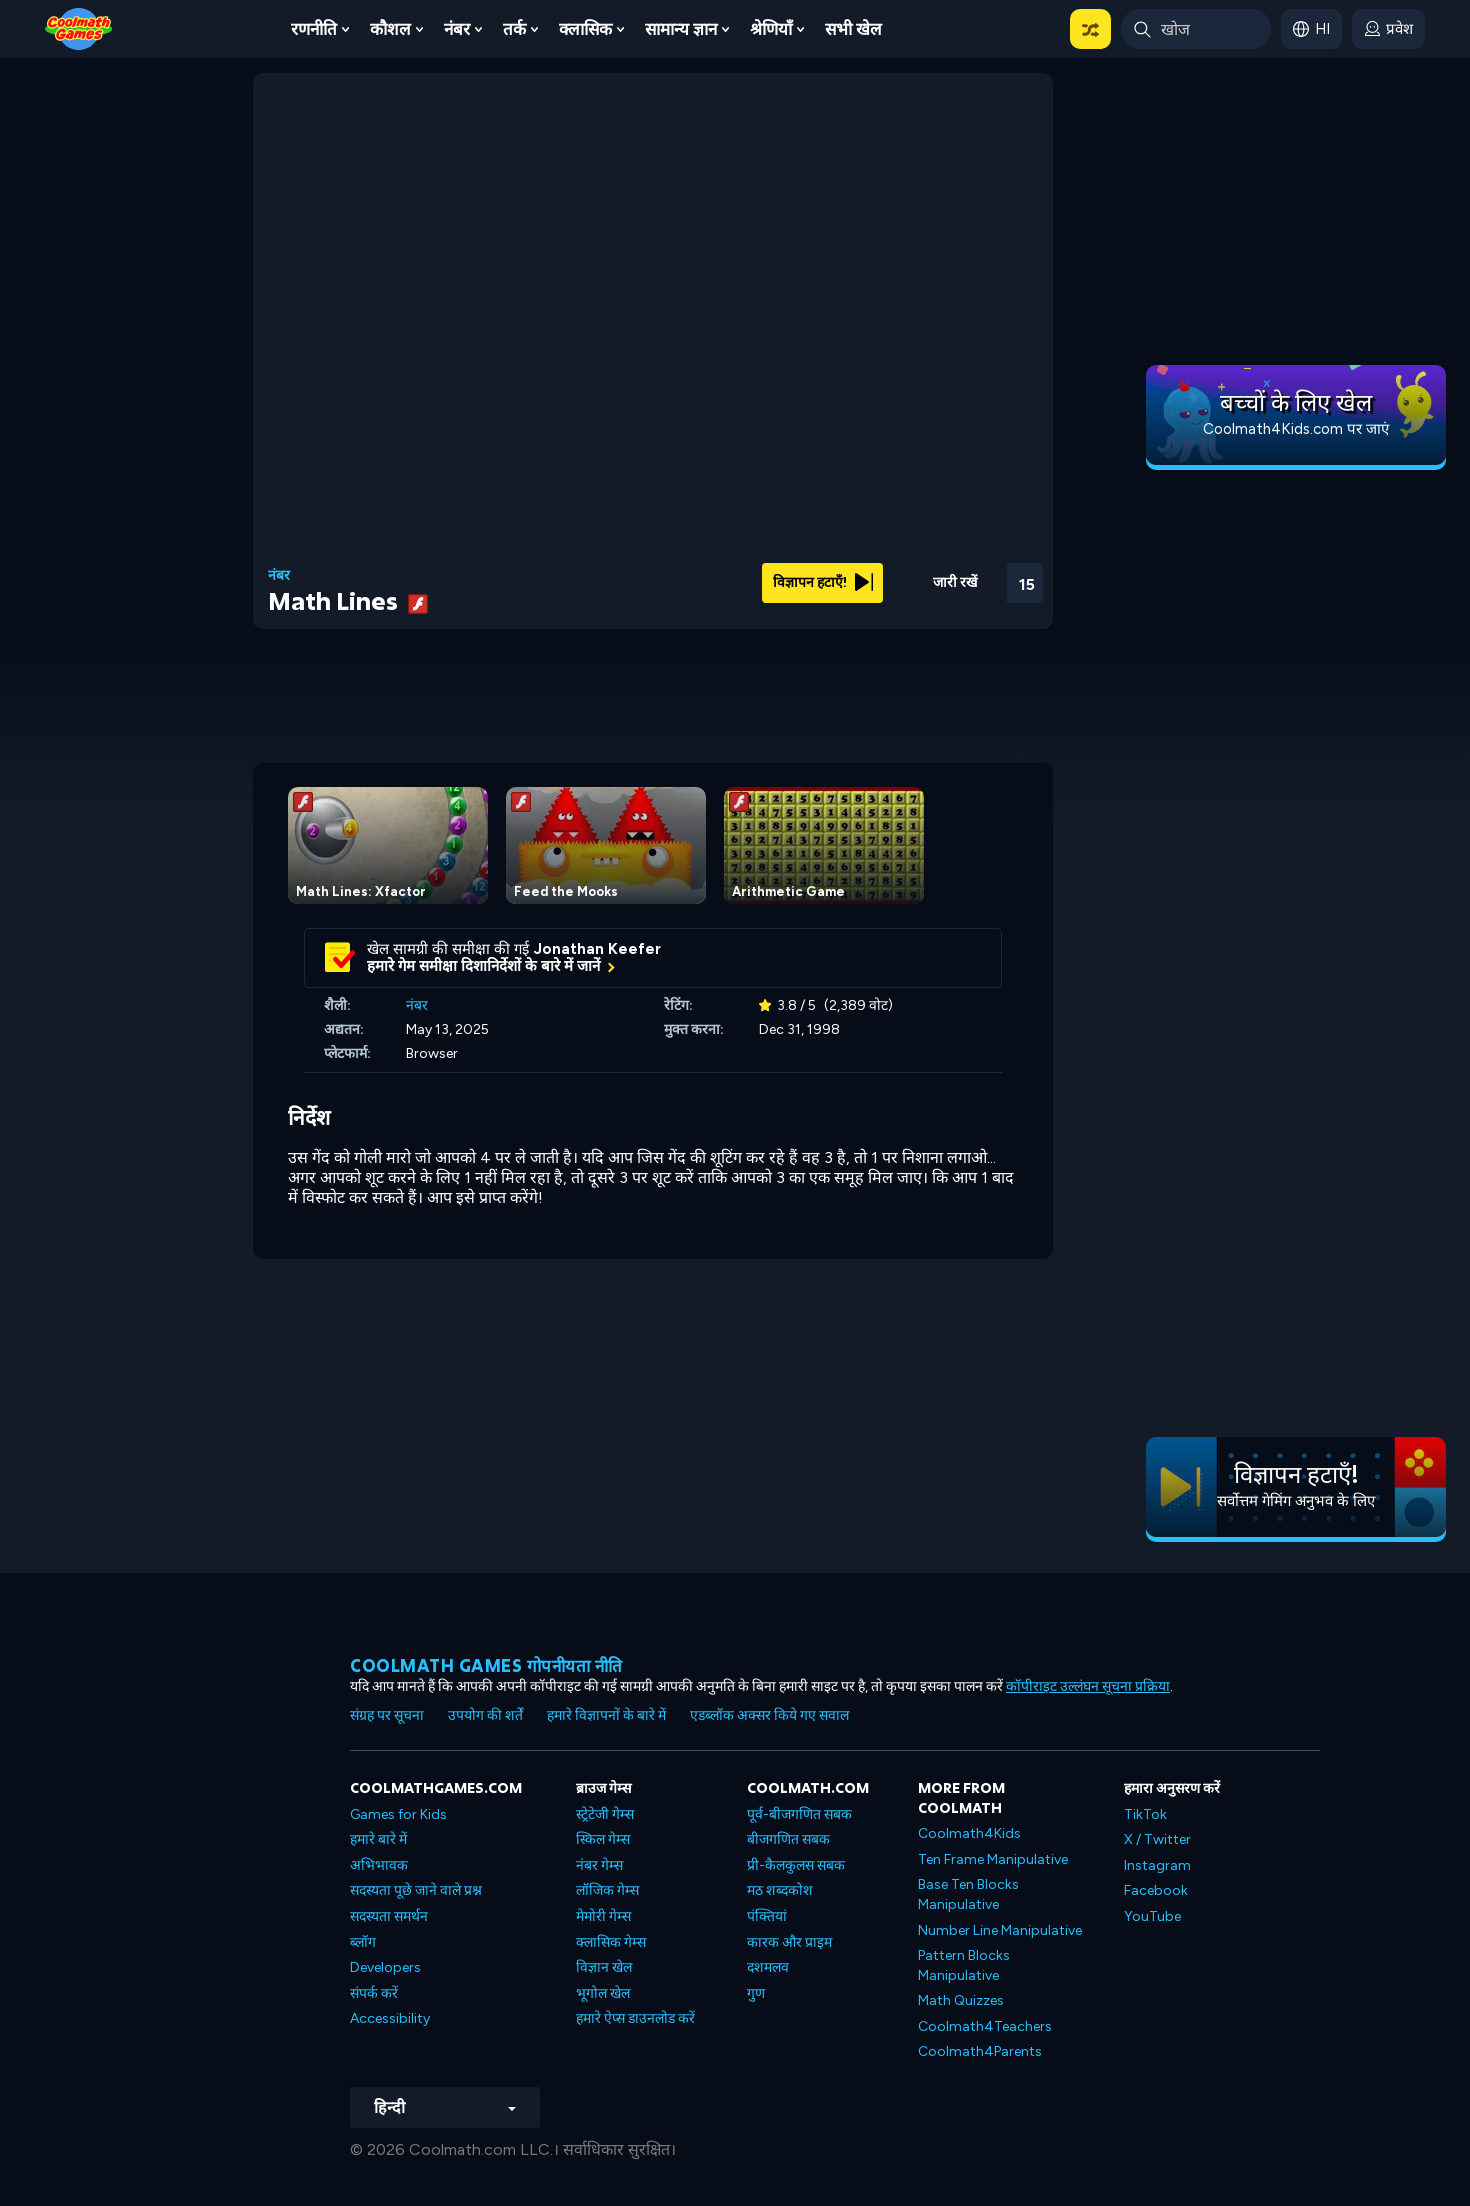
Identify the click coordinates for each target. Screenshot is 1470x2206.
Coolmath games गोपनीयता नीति (486, 1665)
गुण (756, 1993)
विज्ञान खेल (604, 1967)
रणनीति (314, 29)
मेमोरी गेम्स (603, 1916)
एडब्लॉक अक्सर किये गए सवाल (769, 1715)
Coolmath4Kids (969, 1833)
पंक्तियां (767, 1916)
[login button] (1388, 29)
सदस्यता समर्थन (389, 1916)
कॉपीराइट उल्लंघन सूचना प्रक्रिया (1088, 1686)
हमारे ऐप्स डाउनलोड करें (635, 2018)
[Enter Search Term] (1196, 29)
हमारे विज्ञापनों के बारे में (606, 1715)
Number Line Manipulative (1000, 1930)
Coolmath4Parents (980, 2051)
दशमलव (768, 1967)
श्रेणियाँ (771, 29)
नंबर (457, 29)
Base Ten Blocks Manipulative (968, 1894)
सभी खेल (853, 29)
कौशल (390, 29)
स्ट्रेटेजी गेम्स (605, 1814)
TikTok (1145, 1814)
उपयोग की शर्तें (485, 1715)
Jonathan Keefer (597, 949)
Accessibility (390, 2018)
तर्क (514, 29)
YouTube (1152, 1916)
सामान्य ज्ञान (681, 29)
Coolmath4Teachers (985, 2026)
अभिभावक (379, 1865)
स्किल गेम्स (603, 1839)
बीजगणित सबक (788, 1839)
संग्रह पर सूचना (387, 1715)
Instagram (1157, 1865)
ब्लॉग (363, 1942)
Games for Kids (398, 1814)
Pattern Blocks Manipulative (964, 1965)
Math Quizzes (961, 2000)
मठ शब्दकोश (780, 1890)
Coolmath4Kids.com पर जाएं (1296, 429)
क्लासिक (585, 29)
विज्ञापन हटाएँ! (823, 582)
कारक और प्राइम (789, 1942)
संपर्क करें (374, 1993)
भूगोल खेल (603, 1993)
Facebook (1156, 1890)
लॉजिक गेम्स (607, 1890)
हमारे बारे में (378, 1839)
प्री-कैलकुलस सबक (796, 1865)
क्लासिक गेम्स (611, 1942)
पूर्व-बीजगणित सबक (799, 1814)
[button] (1090, 29)
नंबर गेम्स (599, 1865)
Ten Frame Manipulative (993, 1859)
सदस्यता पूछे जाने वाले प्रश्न (416, 1890)
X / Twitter (1157, 1839)
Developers (385, 1967)
